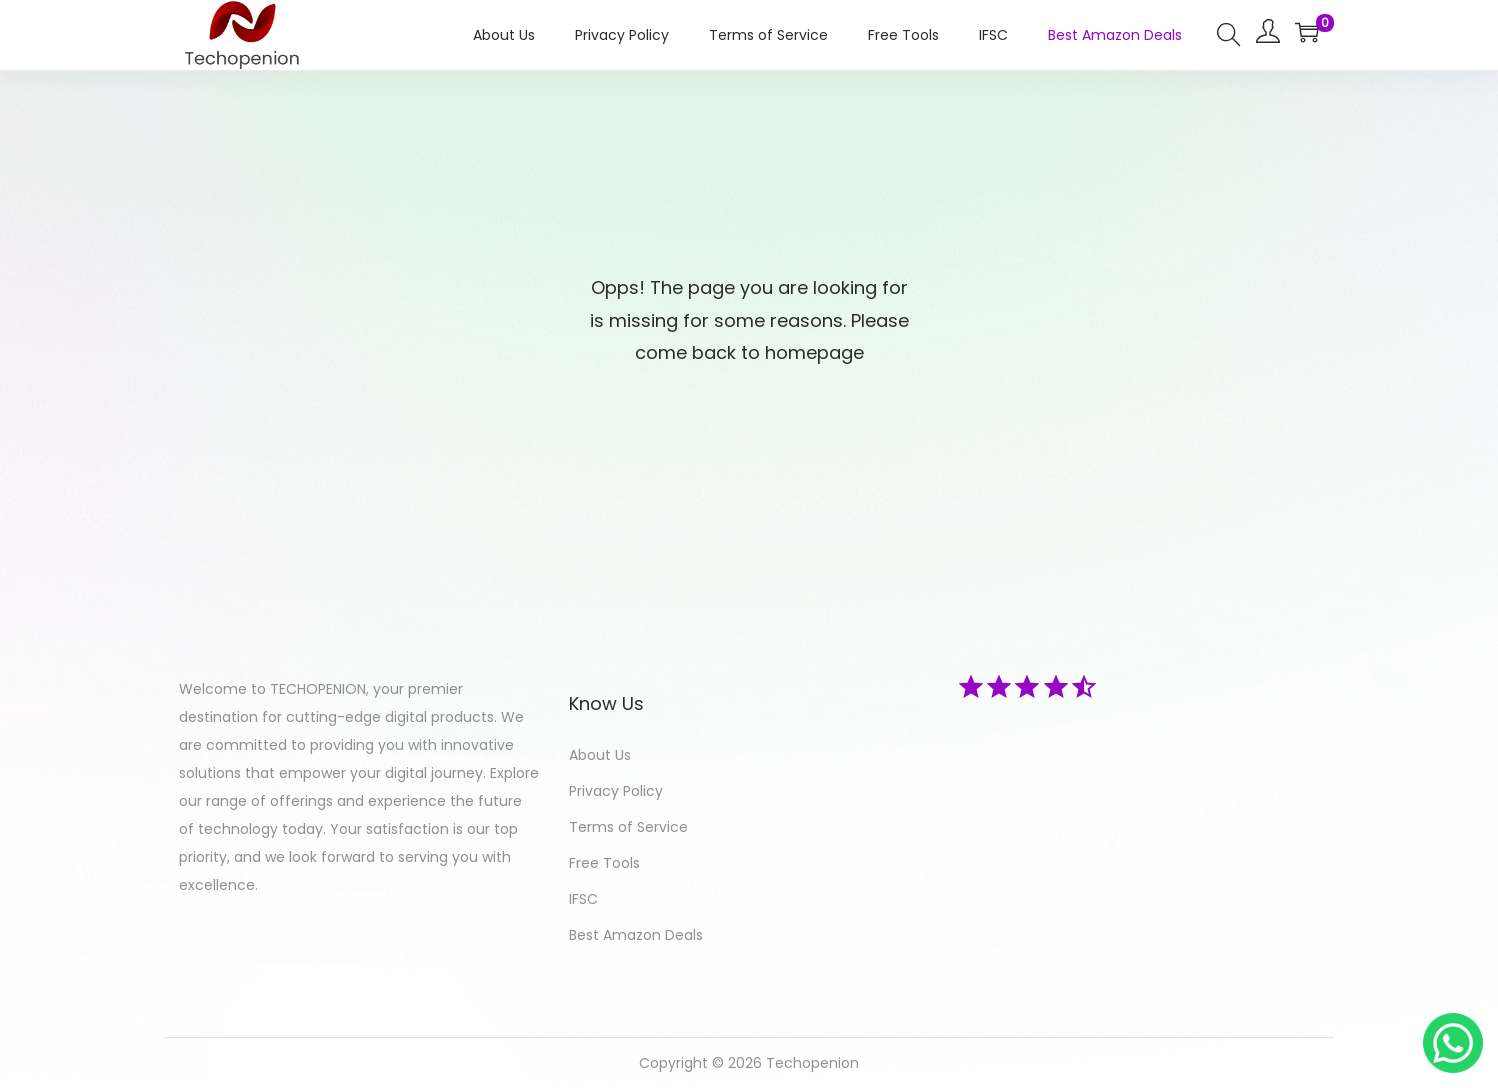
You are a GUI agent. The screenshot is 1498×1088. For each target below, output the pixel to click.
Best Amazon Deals (636, 935)
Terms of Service (628, 827)
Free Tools (604, 863)
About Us (600, 755)
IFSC (583, 899)
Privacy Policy (616, 791)
